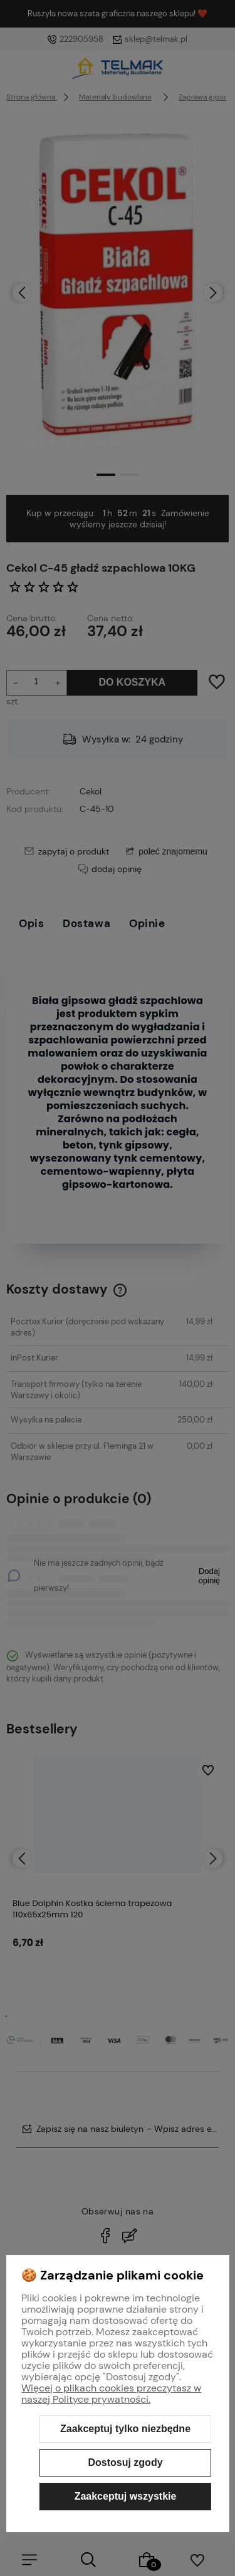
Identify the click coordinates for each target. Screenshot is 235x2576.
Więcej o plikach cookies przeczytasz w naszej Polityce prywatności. (111, 2393)
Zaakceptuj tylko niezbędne (125, 2428)
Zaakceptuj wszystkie (126, 2496)
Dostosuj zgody (125, 2462)
